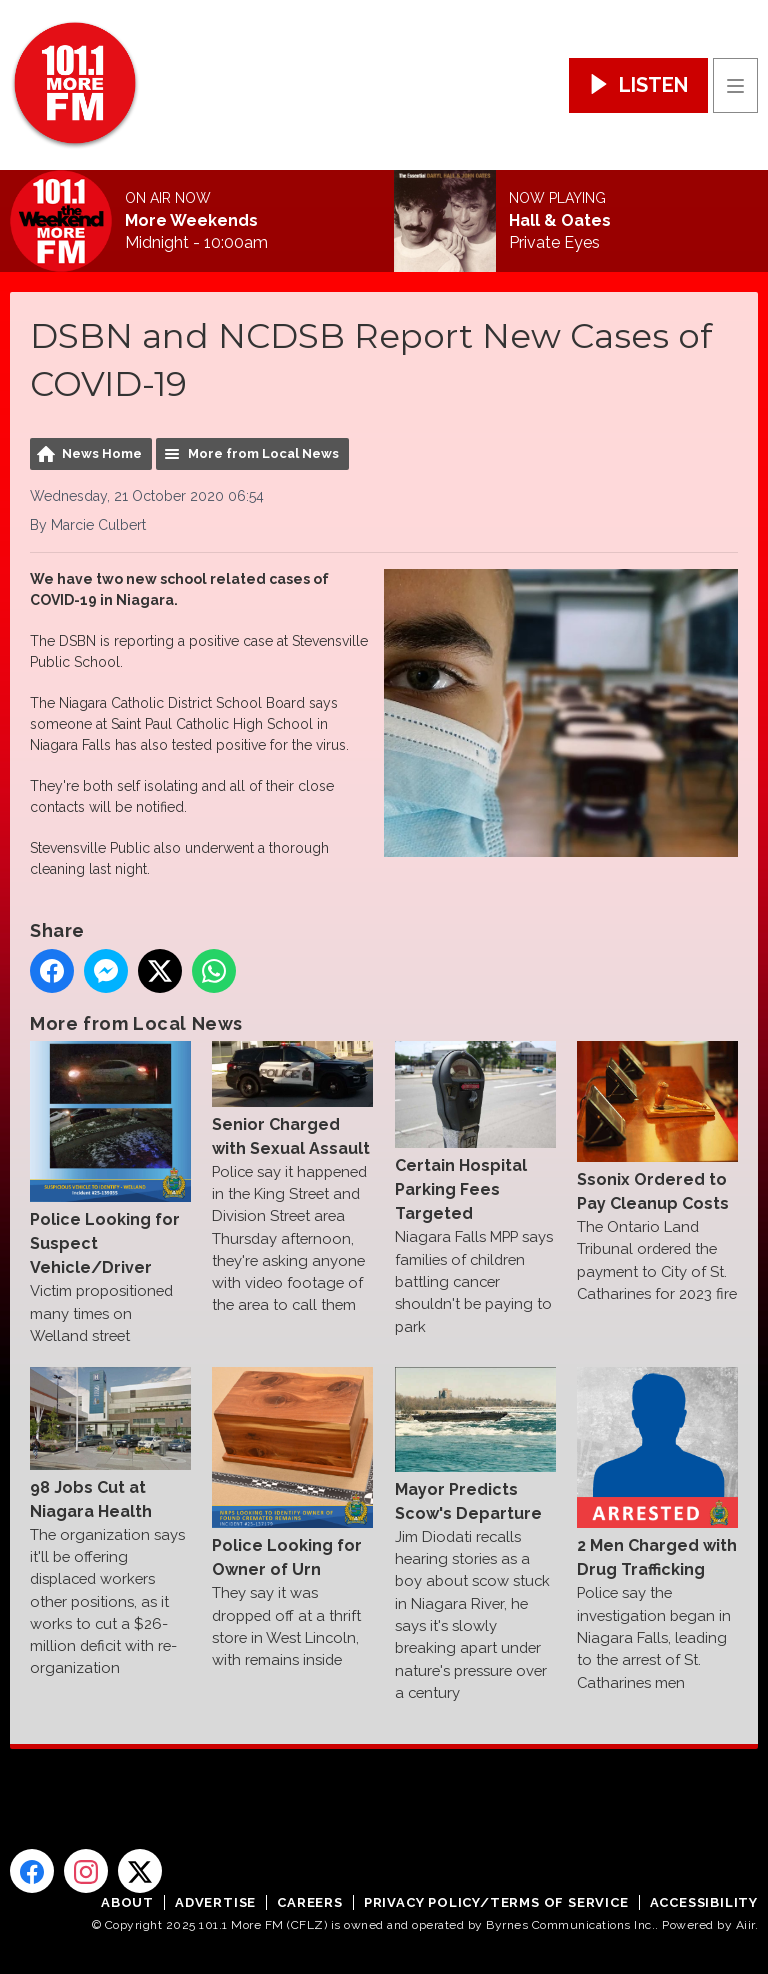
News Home (102, 453)
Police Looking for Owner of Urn (292, 1473)
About (127, 1902)
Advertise (215, 1902)
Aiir (745, 1925)
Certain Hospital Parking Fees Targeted (475, 1132)
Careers (310, 1902)
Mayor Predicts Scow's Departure (475, 1445)
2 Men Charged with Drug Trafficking (657, 1473)
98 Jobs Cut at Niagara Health (110, 1443)
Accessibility (704, 1902)
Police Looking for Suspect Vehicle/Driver (110, 1159)
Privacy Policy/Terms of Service (496, 1902)
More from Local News (263, 453)
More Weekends (191, 221)
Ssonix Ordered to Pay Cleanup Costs (657, 1127)
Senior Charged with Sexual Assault (292, 1099)
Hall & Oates (560, 221)
